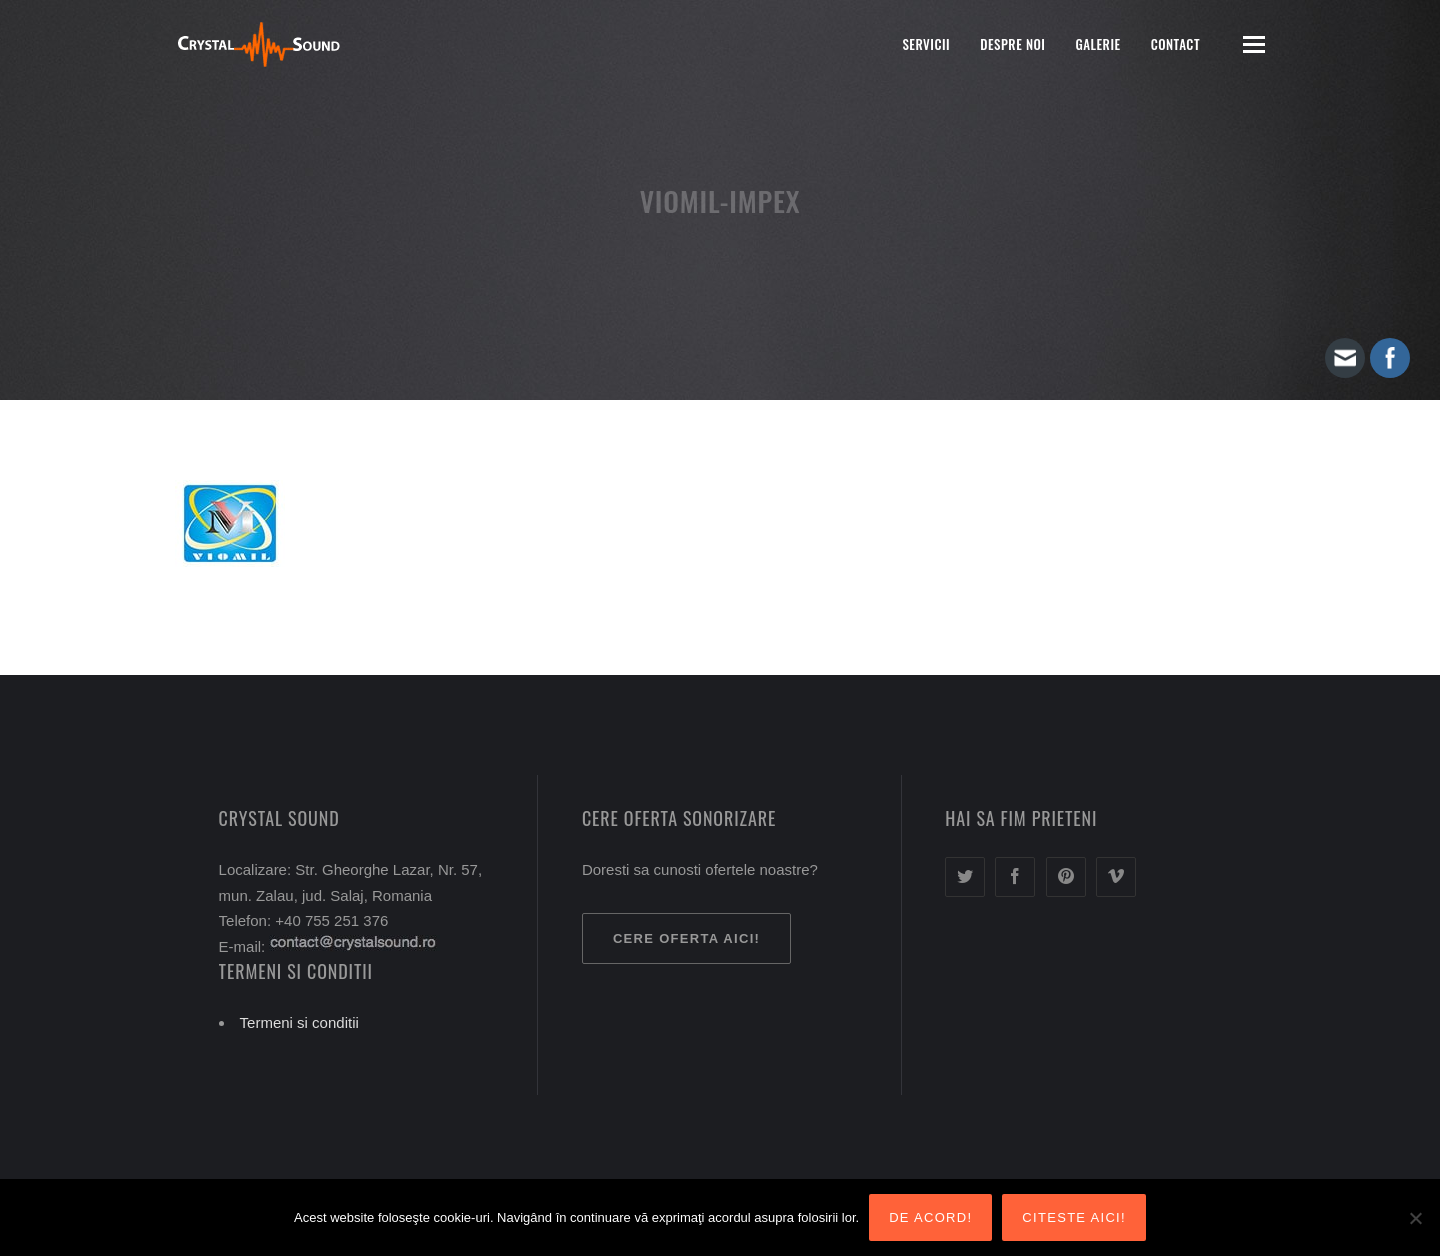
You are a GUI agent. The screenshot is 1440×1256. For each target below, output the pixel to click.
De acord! (930, 1217)
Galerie (1097, 44)
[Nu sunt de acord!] (1415, 1218)
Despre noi (1012, 44)
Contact (1175, 44)
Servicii (926, 44)
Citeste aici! (1074, 1217)
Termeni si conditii (299, 1022)
